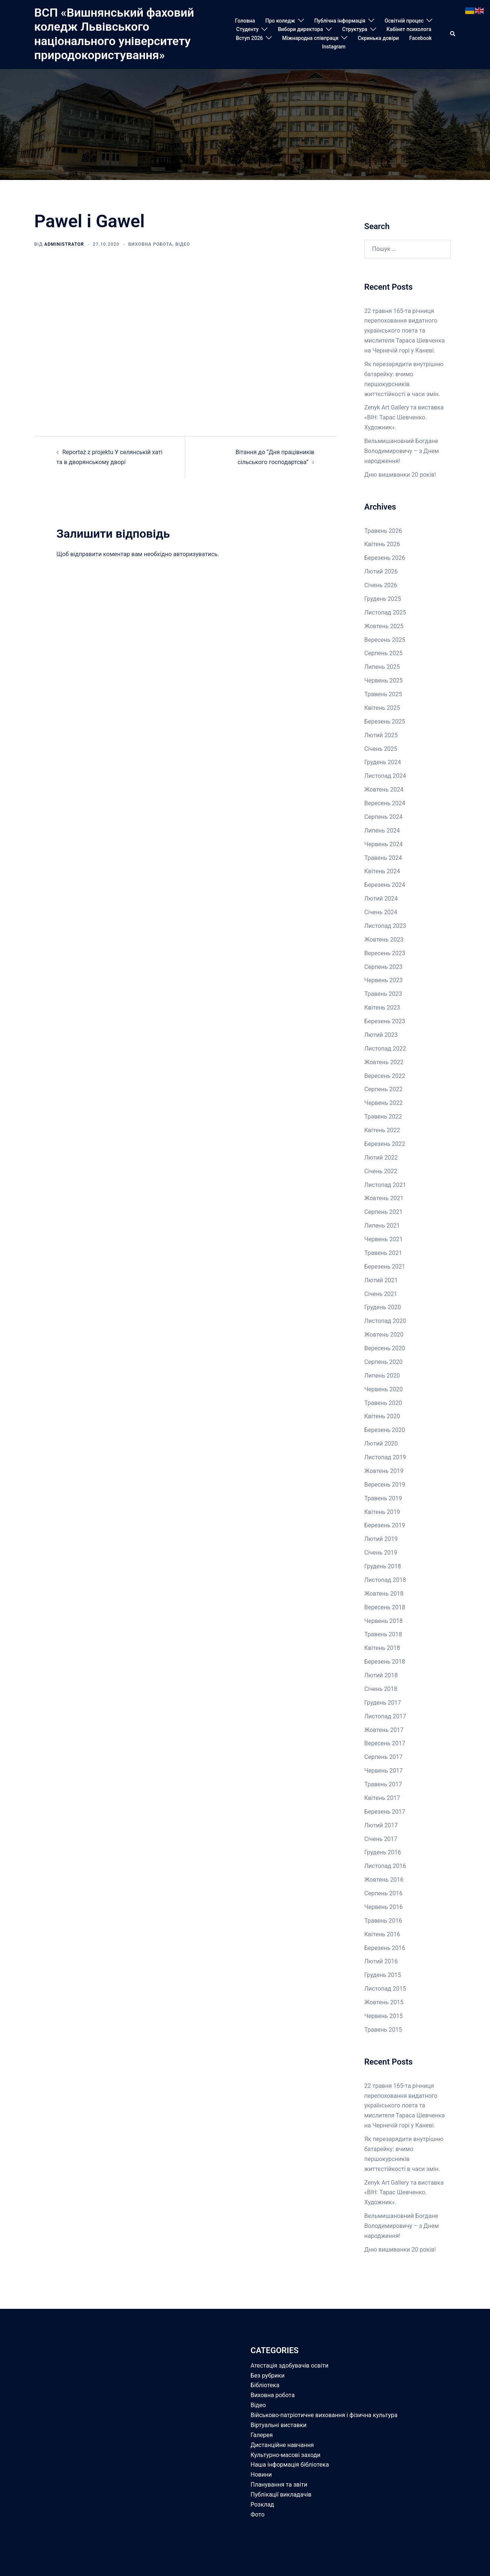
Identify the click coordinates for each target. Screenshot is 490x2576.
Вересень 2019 (384, 1484)
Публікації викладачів (281, 2494)
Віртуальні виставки (279, 2425)
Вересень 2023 (384, 953)
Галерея (262, 2435)
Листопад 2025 (385, 612)
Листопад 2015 (385, 1988)
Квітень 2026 (382, 544)
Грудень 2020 (382, 1307)
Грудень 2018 (382, 1566)
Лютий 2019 (381, 1538)
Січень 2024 (380, 912)
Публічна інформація (339, 21)
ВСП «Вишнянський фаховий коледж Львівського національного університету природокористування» (114, 34)
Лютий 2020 (381, 1443)
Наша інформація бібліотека (290, 2464)
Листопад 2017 (385, 1716)
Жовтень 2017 (383, 1729)
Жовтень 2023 (383, 939)
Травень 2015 (383, 2029)
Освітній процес (404, 21)
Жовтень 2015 (383, 2002)
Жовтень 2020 (383, 1334)
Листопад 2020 (385, 1320)
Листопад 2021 (385, 1184)
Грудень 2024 (382, 762)
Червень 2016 (383, 1906)
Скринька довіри (378, 38)
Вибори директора (300, 29)
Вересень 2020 (384, 1348)
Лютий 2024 (381, 898)
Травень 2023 (383, 993)
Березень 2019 (384, 1525)
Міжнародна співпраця (310, 38)
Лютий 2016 (381, 1961)
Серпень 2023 (383, 966)
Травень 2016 (383, 1920)
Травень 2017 (383, 1784)
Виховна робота (150, 244)
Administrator (64, 244)
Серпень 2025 (383, 653)
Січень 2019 (380, 1552)
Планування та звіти (279, 2484)
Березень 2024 (384, 884)
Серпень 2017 (383, 1756)
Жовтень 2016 (383, 1879)
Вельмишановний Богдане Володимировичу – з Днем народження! (401, 451)
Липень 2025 (382, 666)
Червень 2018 (383, 1620)
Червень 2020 (383, 1389)
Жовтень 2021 (383, 1198)
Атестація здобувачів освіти (290, 2365)
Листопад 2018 (385, 1579)
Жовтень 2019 (383, 1470)
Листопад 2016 (385, 1865)
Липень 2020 (382, 1375)
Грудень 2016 (382, 1852)
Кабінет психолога (408, 29)
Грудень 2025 (382, 598)
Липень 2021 (382, 1225)
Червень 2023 (383, 980)
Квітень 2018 (382, 1647)
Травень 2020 (383, 1402)
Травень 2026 (383, 530)
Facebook (420, 38)
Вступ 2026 (249, 38)
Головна (245, 21)
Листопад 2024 (385, 775)
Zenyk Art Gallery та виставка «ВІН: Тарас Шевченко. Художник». (404, 417)
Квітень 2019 (382, 1511)
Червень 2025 (383, 680)
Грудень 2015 (382, 1974)
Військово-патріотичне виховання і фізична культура (324, 2415)
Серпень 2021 (383, 1211)
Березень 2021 (384, 1266)
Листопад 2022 (385, 1048)
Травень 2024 (383, 857)
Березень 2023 (384, 1021)
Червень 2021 (383, 1239)
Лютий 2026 (381, 571)
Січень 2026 (380, 585)
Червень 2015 (383, 2015)
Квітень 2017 (382, 1797)
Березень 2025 (384, 721)
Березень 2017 (384, 1811)
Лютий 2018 (381, 1675)
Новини (261, 2474)
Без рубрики (268, 2375)
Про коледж (280, 21)
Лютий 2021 (381, 1280)
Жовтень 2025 (383, 626)
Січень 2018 (380, 1688)
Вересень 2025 (384, 639)
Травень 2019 (383, 1498)
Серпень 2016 (383, 1893)
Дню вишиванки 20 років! (400, 474)
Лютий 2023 (381, 1034)
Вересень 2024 (384, 803)
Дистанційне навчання (282, 2445)
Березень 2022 (384, 1143)
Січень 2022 (380, 1171)
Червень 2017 (383, 1770)
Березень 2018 (384, 1661)
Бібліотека (265, 2385)
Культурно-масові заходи (286, 2454)
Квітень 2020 (382, 1416)
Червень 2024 (383, 844)
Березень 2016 (384, 1947)
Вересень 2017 (384, 1743)
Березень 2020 (384, 1429)
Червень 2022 (383, 1102)
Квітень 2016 (382, 1934)
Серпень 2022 (383, 1089)
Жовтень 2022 (383, 1062)
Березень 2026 (384, 557)
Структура (354, 29)
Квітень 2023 (382, 1007)
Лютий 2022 (381, 1157)
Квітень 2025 (382, 707)
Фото (258, 2514)
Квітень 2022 (382, 1130)
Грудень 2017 (382, 1702)
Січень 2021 (380, 1293)
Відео (182, 244)
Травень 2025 (383, 694)
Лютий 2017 (381, 1825)
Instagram (334, 47)
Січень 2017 (380, 1838)
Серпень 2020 (383, 1361)
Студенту (247, 29)
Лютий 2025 (381, 735)
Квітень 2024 (382, 871)
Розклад (262, 2504)
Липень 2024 (382, 830)
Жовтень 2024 (383, 789)
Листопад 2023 (385, 925)
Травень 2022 (383, 1116)
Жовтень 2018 (383, 1593)
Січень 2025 (380, 748)
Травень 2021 (383, 1252)
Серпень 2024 (383, 816)
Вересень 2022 (384, 1075)
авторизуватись (195, 554)
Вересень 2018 (384, 1607)
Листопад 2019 (385, 1457)
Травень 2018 (383, 1634)
